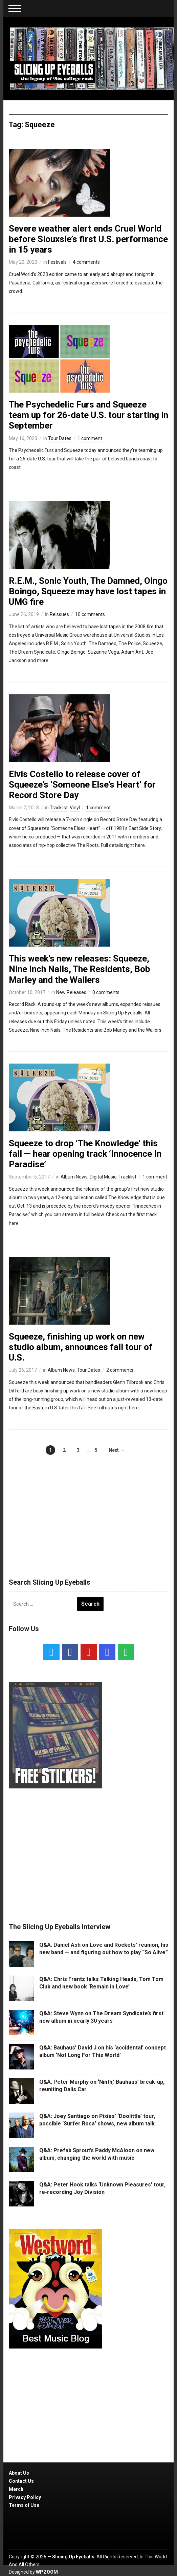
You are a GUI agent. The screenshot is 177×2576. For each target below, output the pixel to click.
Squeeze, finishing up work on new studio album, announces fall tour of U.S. (81, 1347)
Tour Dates (59, 438)
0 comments (105, 992)
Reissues (59, 614)
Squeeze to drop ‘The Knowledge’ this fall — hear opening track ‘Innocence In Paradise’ (85, 1153)
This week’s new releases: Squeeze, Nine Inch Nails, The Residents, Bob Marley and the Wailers (79, 969)
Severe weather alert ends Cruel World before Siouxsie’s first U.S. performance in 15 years (88, 239)
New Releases (71, 992)
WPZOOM (47, 2572)
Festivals (57, 262)
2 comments (119, 1370)
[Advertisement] (88, 1509)
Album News (74, 1177)
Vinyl (75, 807)
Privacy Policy (25, 2497)
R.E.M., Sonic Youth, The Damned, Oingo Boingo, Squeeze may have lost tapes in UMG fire (88, 591)
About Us (19, 2473)
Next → (117, 1450)
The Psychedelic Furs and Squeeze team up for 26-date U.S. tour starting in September (88, 415)
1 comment (90, 438)
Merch (16, 2489)
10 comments (90, 614)
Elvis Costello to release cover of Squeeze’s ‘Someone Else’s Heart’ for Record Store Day (82, 784)
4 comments (86, 262)
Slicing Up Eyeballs (73, 2556)
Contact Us (21, 2481)
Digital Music (103, 1177)
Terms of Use (24, 2505)
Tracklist (59, 807)
